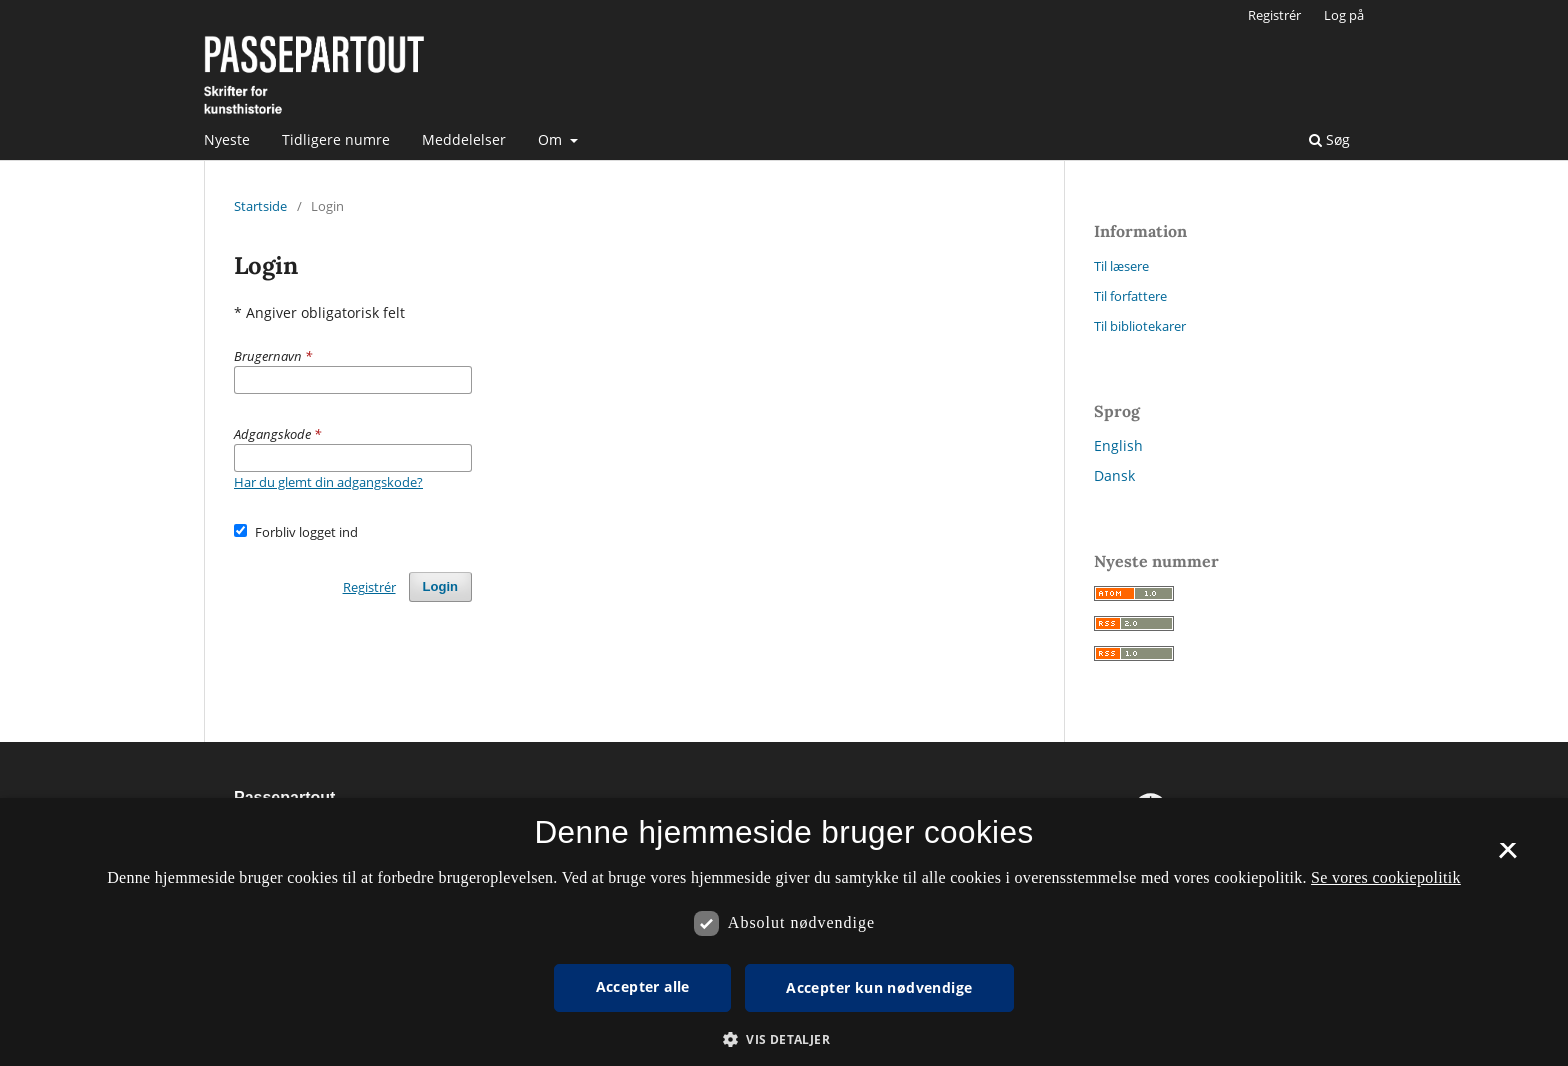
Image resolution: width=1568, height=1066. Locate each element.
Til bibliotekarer (1140, 326)
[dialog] (784, 932)
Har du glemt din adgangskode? (328, 482)
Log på (1344, 15)
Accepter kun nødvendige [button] (879, 987)
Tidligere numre (336, 139)
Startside (260, 206)
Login (440, 586)
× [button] (1507, 857)
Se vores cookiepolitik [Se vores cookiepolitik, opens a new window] (1386, 877)
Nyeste (227, 139)
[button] (784, 1039)
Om (552, 139)
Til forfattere (1130, 296)
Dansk (1114, 475)
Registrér (1274, 15)
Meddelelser (464, 139)
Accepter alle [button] (643, 986)
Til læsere (1121, 266)
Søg (1329, 139)
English (1118, 445)
